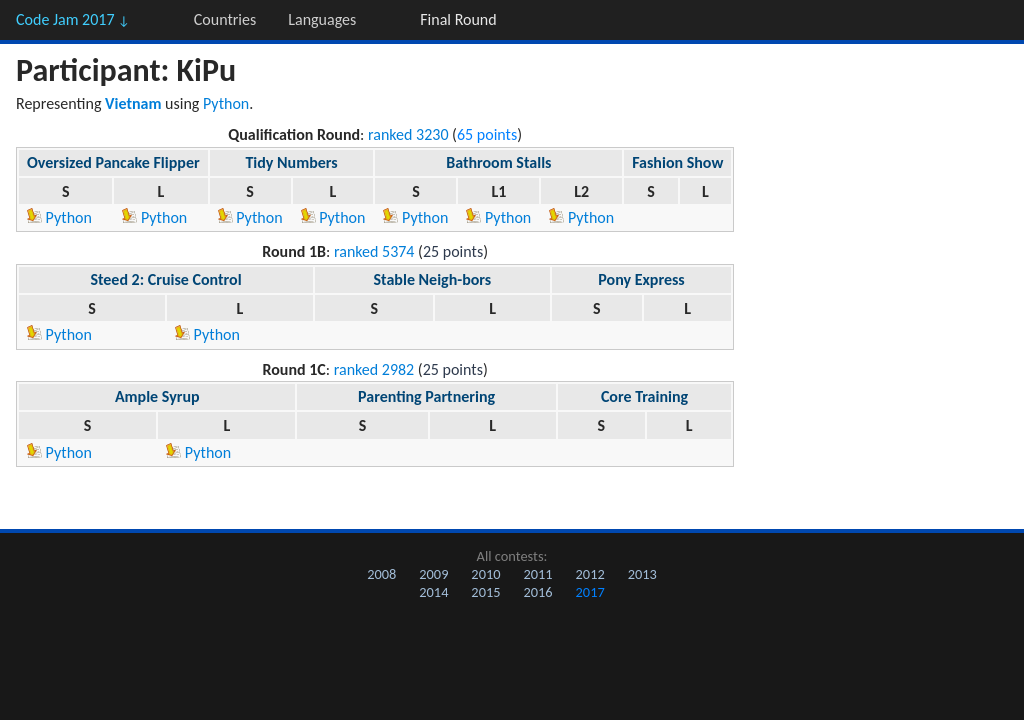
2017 (590, 592)
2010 (485, 574)
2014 (433, 592)
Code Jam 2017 (73, 19)
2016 (537, 592)
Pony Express (641, 279)
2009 (433, 574)
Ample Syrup (157, 396)
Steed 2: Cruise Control (165, 279)
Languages (322, 19)
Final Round (458, 19)
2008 (381, 574)
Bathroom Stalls (498, 162)
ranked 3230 (408, 134)
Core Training (644, 396)
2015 (485, 592)
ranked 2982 (374, 369)
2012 (590, 574)
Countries (225, 19)
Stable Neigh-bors (433, 279)
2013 (642, 574)
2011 (537, 574)
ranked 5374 (374, 251)
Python (226, 103)
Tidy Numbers (291, 162)
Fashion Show (677, 162)
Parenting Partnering (426, 396)
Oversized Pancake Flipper (113, 162)
